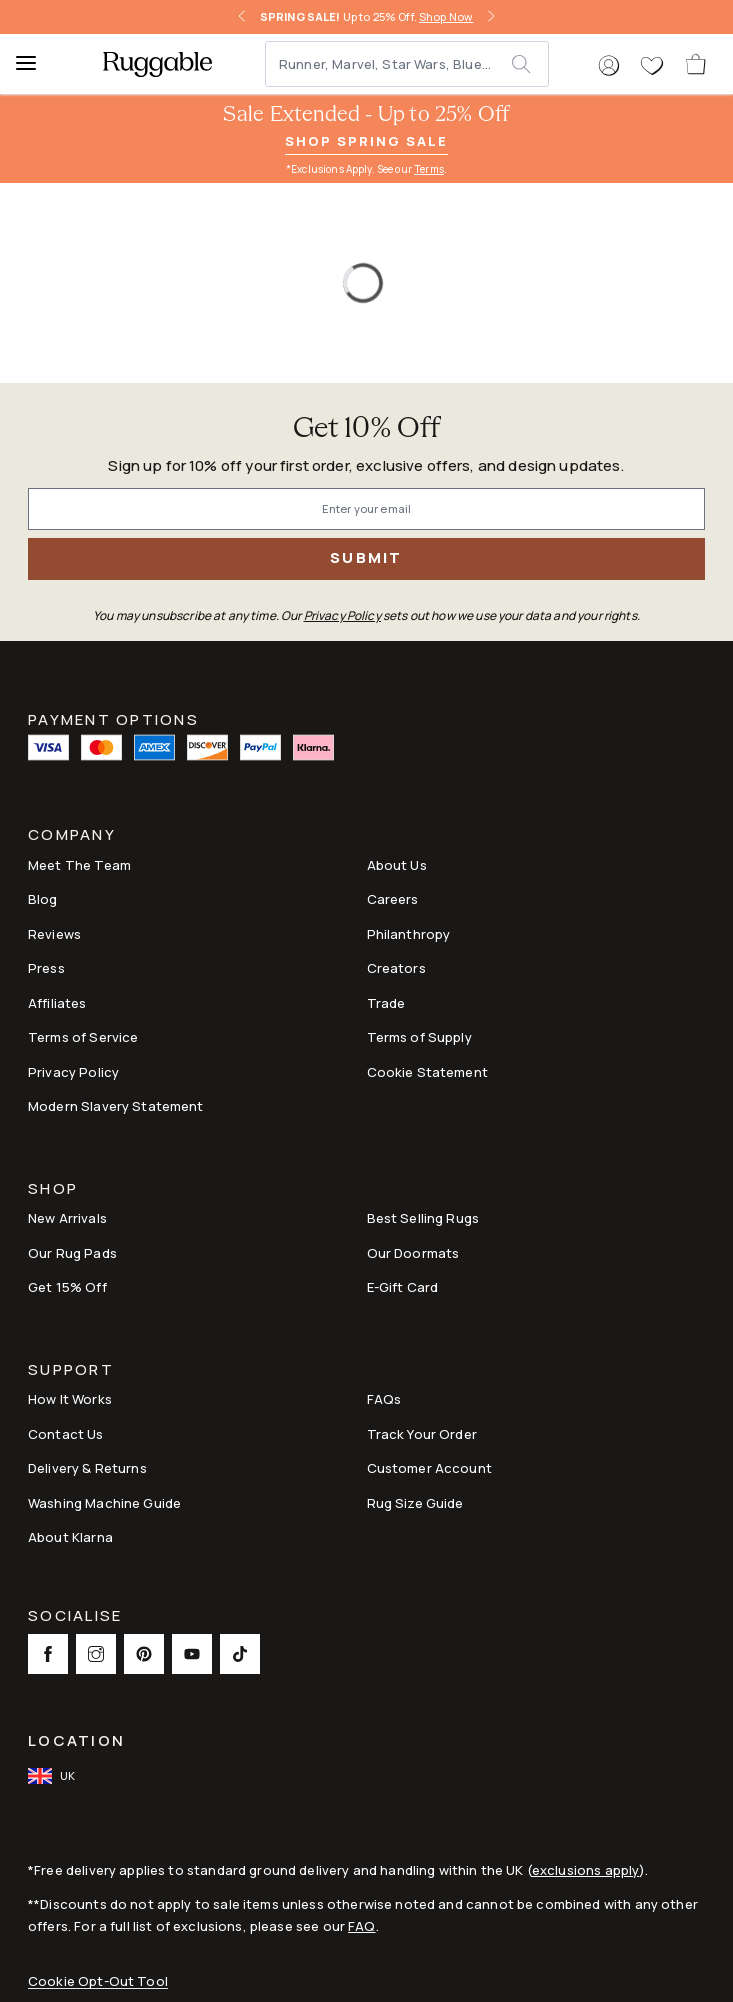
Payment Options (113, 718)
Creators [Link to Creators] (396, 968)
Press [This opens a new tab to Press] (46, 968)
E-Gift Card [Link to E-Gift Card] (403, 1287)
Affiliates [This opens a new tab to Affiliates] (57, 1003)
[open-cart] (697, 64)
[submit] (529, 64)
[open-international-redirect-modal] (53, 1776)
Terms (429, 169)
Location (76, 1740)
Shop (53, 1190)
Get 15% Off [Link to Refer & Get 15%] (67, 1287)
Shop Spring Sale (366, 141)
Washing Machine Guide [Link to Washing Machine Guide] (104, 1503)
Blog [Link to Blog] (43, 899)
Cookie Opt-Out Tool (98, 1981)
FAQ (361, 1926)
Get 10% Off (367, 429)
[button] (609, 66)
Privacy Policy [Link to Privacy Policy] (73, 1072)
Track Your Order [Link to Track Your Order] (422, 1434)
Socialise (75, 1617)
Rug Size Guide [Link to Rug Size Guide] (415, 1503)
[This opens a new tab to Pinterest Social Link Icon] (144, 1654)
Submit (366, 557)
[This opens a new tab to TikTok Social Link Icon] (240, 1654)
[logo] (157, 64)
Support (71, 1371)
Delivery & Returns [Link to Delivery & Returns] (87, 1468)
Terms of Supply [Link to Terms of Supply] (419, 1037)
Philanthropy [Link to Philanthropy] (409, 934)
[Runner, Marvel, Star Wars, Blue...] (389, 64)
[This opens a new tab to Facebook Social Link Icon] (48, 1654)
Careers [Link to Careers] (393, 899)
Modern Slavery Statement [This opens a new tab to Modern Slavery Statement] (116, 1106)
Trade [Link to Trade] (386, 1003)
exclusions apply (585, 1870)
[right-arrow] (491, 17)
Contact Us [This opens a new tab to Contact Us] (66, 1434)
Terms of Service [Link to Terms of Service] (83, 1037)
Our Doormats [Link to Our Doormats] (413, 1253)
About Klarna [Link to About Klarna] (70, 1537)
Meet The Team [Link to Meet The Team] (79, 865)
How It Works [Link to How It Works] (70, 1399)
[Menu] (35, 64)
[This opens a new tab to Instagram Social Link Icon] (96, 1654)
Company (72, 836)
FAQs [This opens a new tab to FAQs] (384, 1399)
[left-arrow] (242, 17)
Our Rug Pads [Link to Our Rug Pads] (72, 1253)
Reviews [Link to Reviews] (54, 934)
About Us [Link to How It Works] (397, 865)
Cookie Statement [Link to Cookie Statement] (427, 1072)
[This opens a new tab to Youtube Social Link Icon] (192, 1654)
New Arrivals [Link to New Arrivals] (67, 1218)
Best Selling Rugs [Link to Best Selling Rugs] (423, 1218)
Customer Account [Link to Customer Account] (429, 1468)
